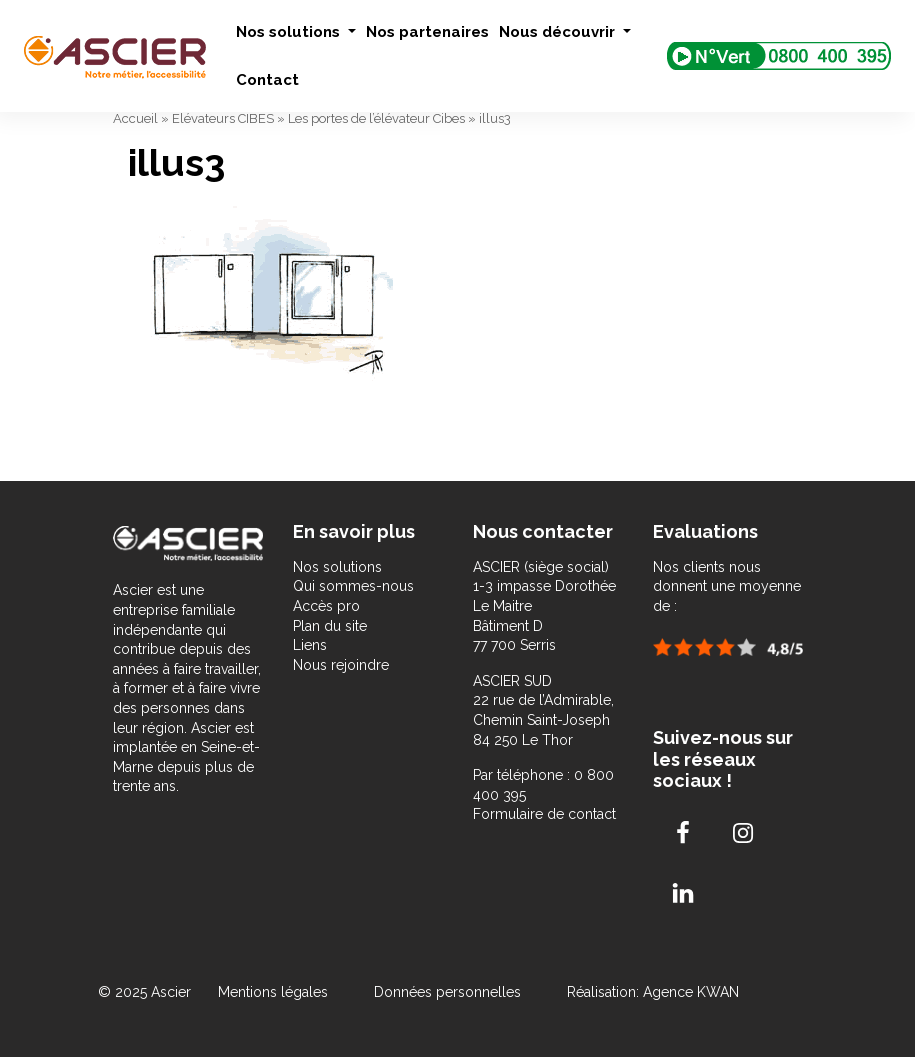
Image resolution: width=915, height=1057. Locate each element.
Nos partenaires (427, 32)
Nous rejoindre (341, 665)
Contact (267, 80)
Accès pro (326, 606)
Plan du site (330, 626)
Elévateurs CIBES (223, 118)
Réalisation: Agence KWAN (653, 992)
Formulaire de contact (544, 814)
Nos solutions (290, 32)
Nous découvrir (559, 32)
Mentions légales (275, 992)
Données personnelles (447, 992)
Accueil (135, 118)
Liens (310, 645)
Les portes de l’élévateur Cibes (376, 118)
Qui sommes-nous (353, 586)
